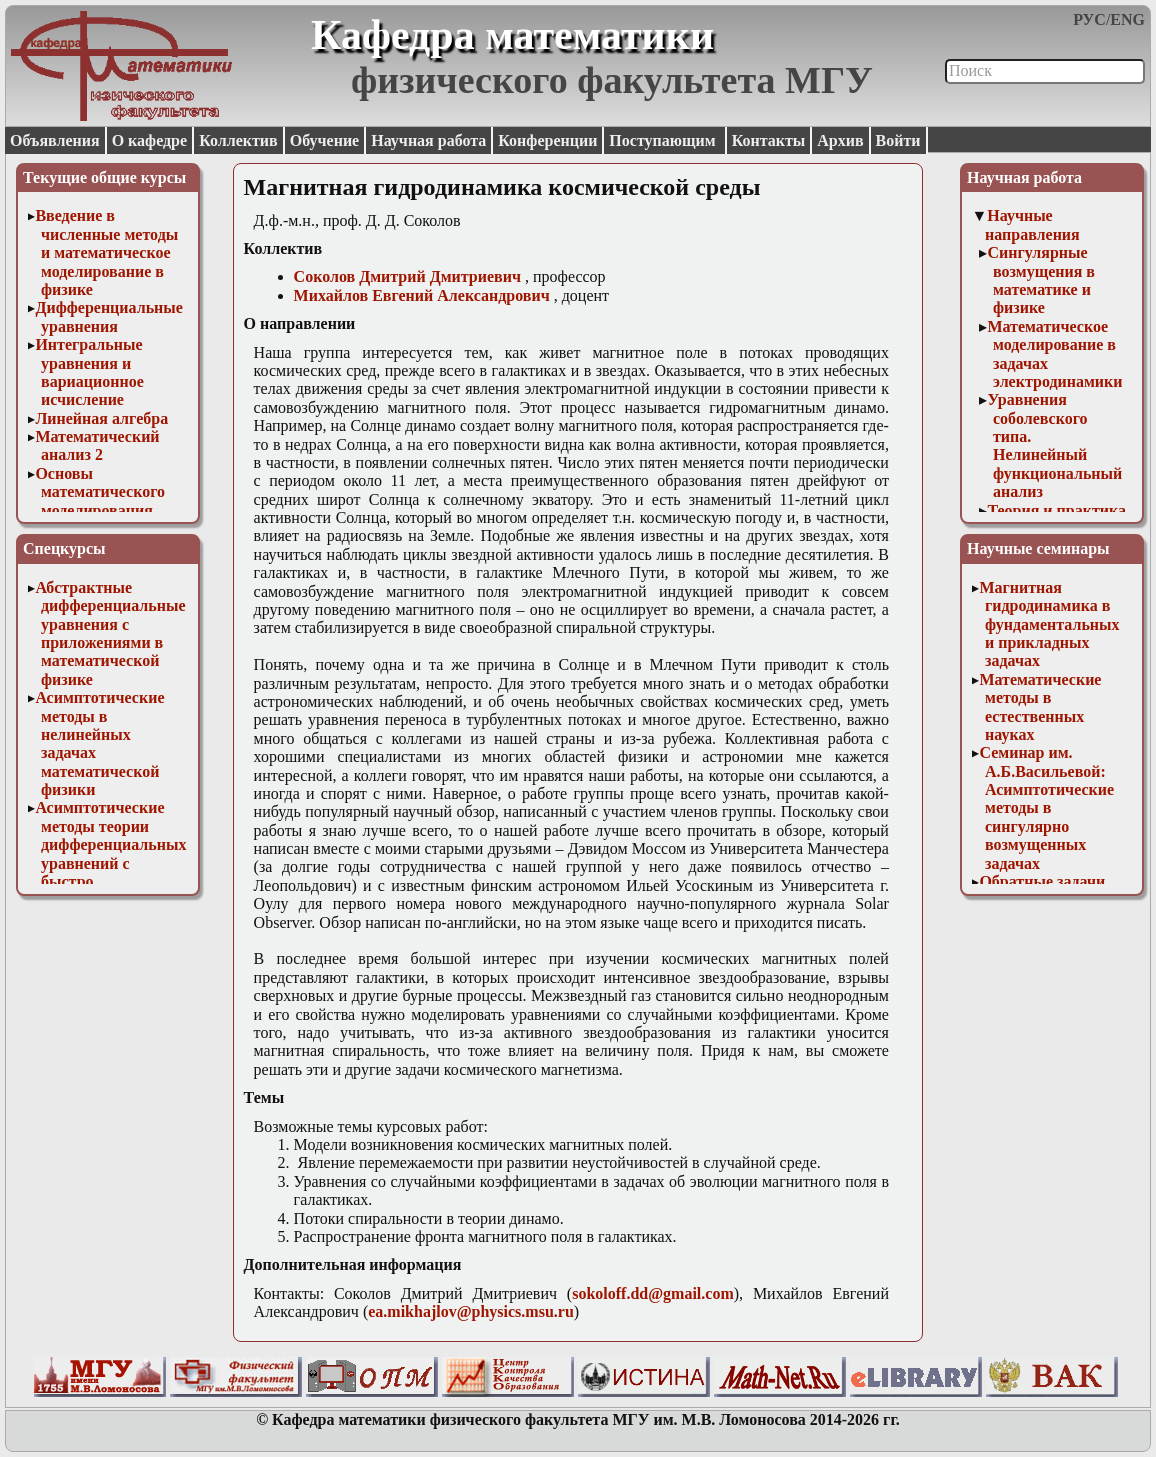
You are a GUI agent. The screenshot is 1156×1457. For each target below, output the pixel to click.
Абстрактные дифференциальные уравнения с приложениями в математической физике (110, 633)
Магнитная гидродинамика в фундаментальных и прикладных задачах (1049, 624)
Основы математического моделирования (100, 492)
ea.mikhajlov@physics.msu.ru (471, 1311)
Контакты (769, 140)
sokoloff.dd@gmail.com (653, 1293)
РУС (1089, 19)
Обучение (325, 140)
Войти (898, 140)
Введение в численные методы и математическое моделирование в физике (106, 252)
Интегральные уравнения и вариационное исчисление (89, 372)
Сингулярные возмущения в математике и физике (1041, 280)
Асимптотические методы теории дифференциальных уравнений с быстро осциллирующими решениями (110, 862)
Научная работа (428, 140)
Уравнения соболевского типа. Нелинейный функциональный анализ (1054, 445)
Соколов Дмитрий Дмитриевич (407, 276)
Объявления (55, 140)
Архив (840, 140)
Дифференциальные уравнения (109, 316)
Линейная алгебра (101, 418)
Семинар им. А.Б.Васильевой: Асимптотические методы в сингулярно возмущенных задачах (1046, 807)
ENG (1127, 19)
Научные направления (1032, 224)
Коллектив (238, 140)
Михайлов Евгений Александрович (422, 295)
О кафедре (149, 140)
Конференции (547, 140)
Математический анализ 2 (97, 445)
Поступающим (664, 140)
